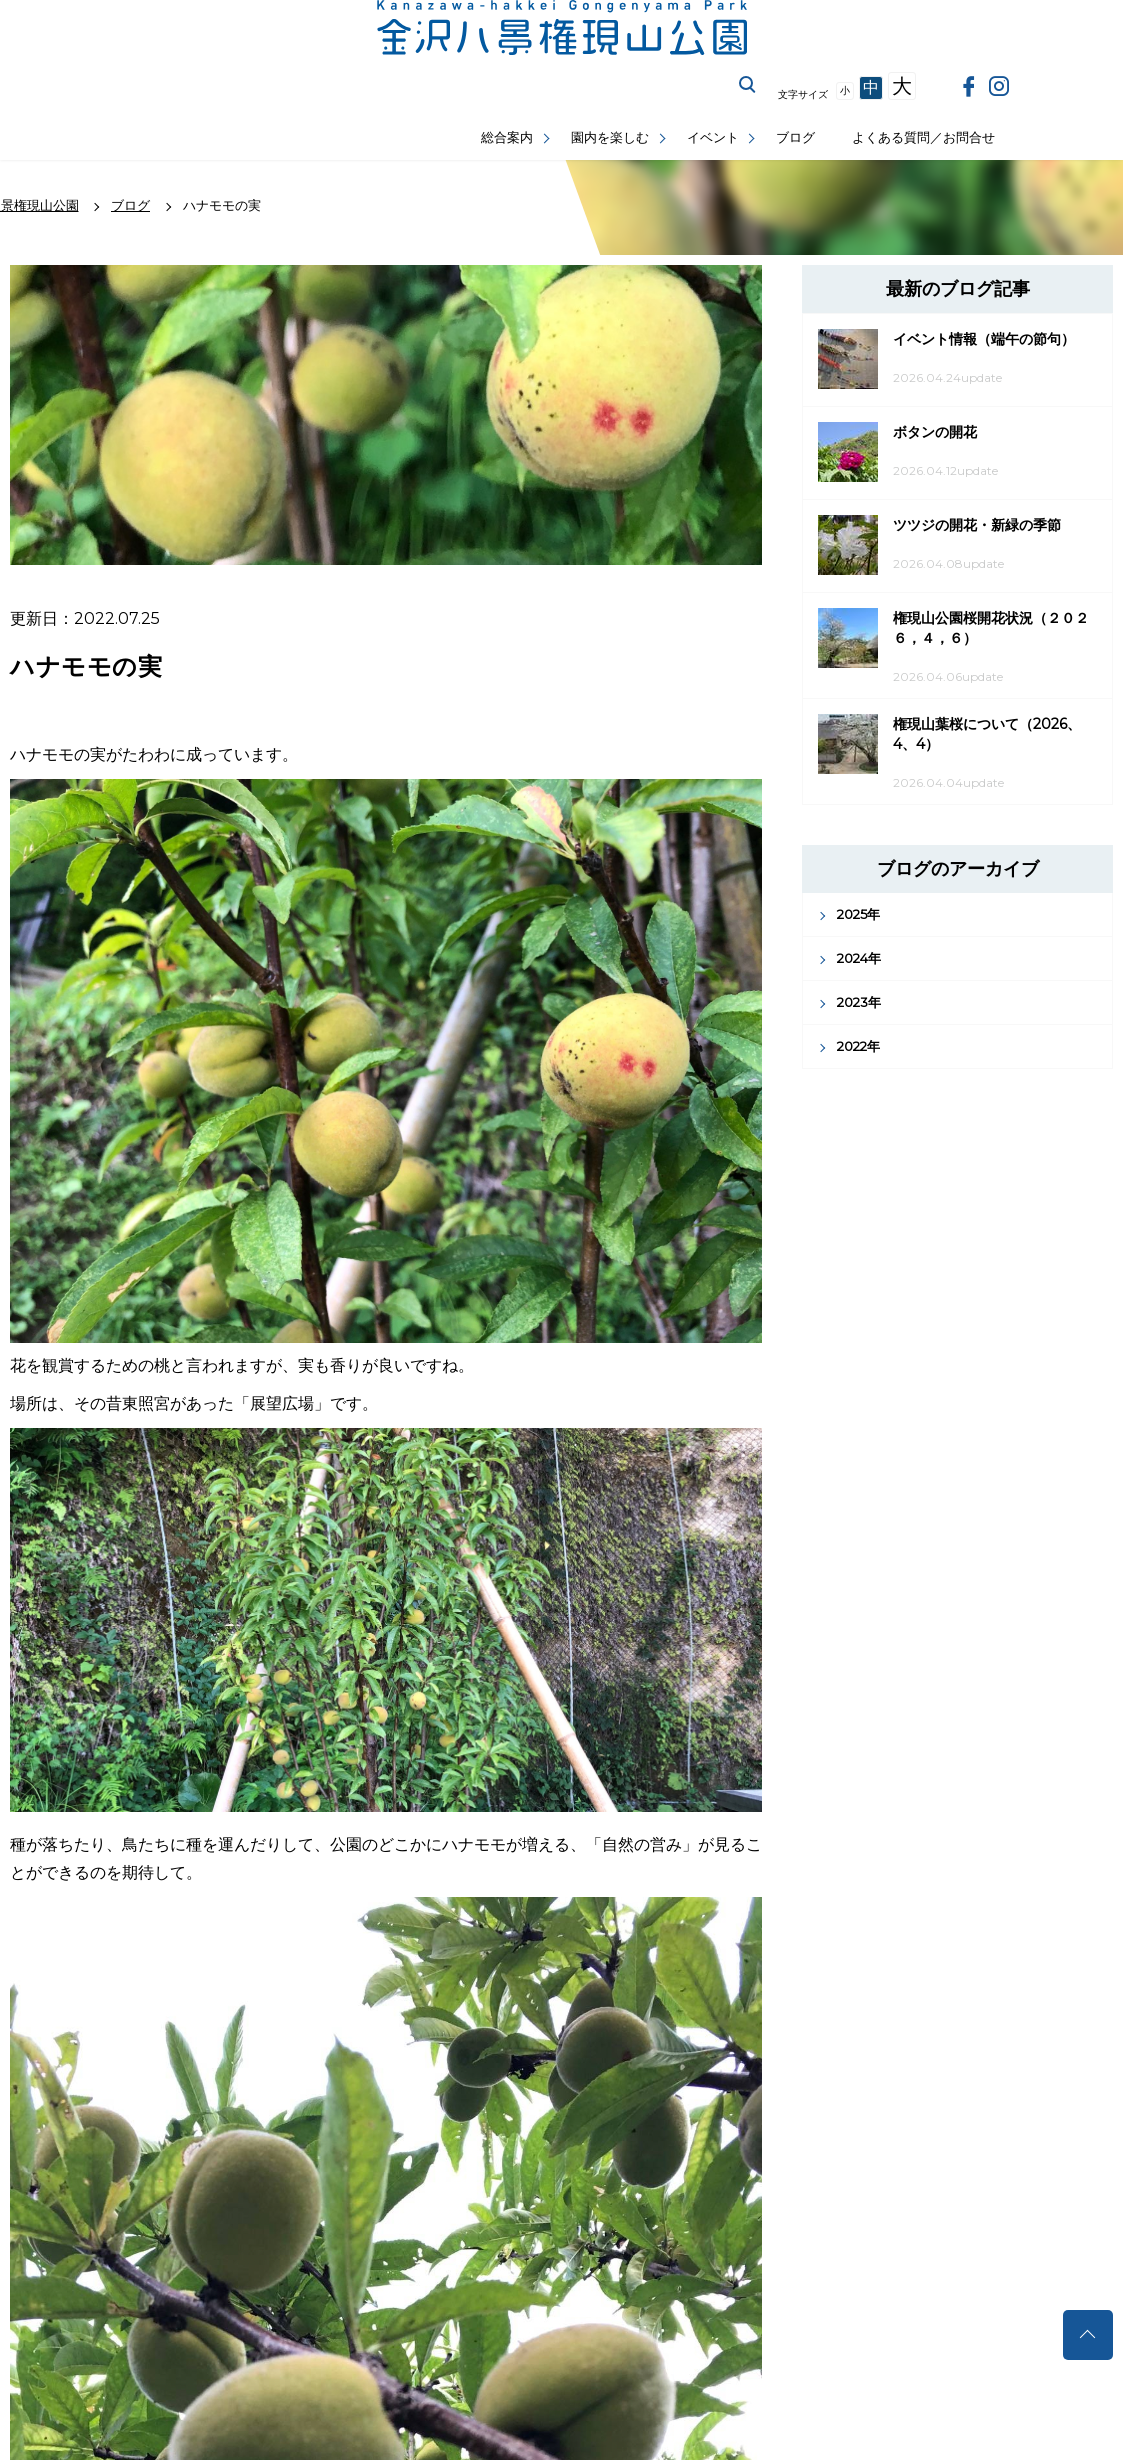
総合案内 (507, 137)
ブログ (795, 137)
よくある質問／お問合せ (923, 137)
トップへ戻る (1088, 2335)
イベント (713, 137)
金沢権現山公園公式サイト (562, 27)
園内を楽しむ (610, 137)
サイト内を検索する (748, 85)
